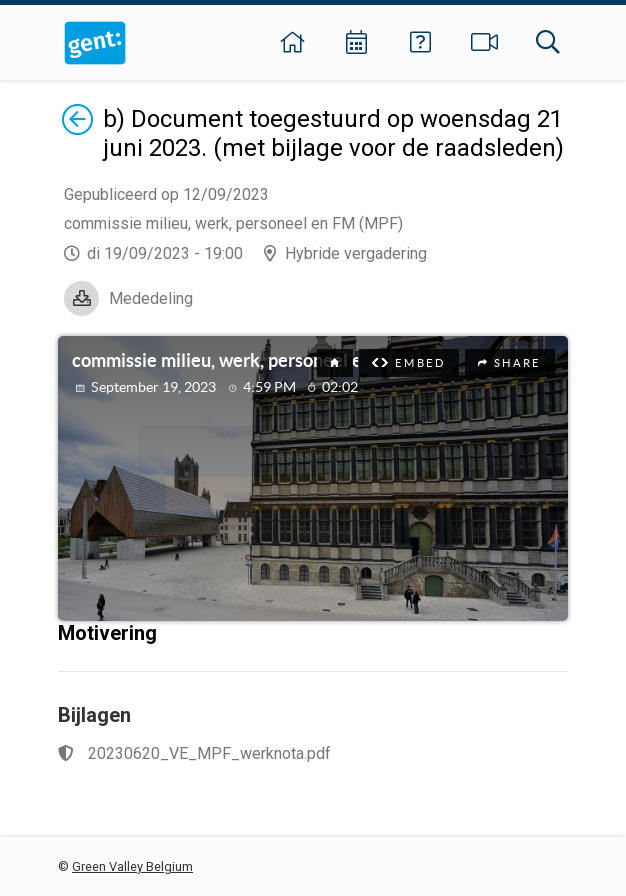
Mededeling (151, 298)
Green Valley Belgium (132, 866)
